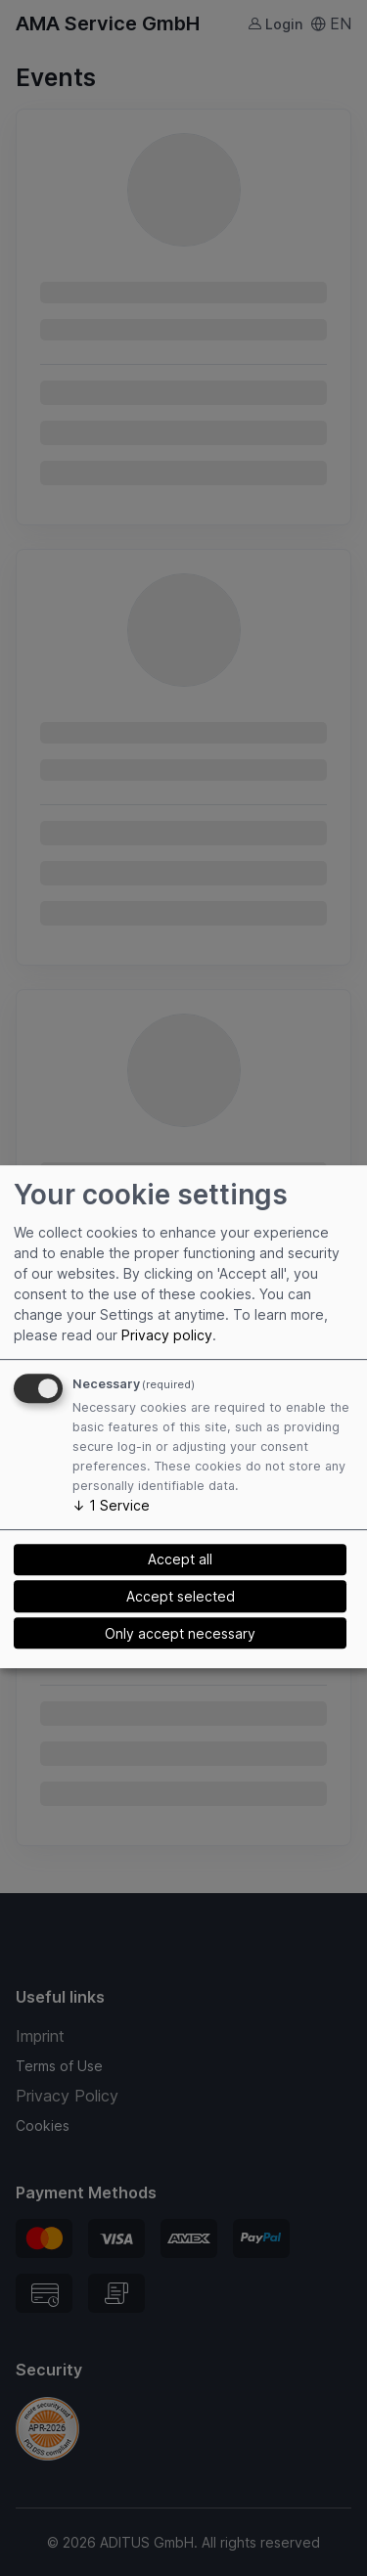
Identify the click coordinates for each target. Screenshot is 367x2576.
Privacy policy (166, 1335)
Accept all (180, 1559)
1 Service (111, 1505)
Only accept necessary (180, 1633)
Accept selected (180, 1596)
